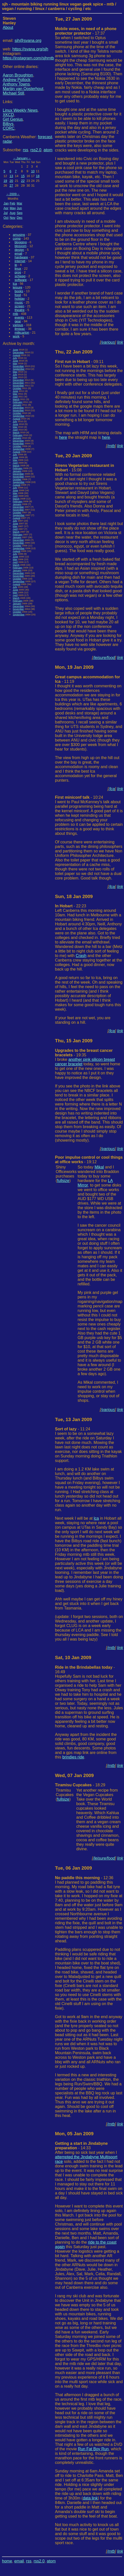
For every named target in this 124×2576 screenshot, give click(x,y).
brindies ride (73, 1757)
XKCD (8, 115)
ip (16, 265)
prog (18, 272)
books (19, 291)
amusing (19, 235)
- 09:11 (79, 361)
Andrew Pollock (16, 80)
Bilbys (8, 124)
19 (5, 181)
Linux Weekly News (20, 110)
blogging (21, 242)
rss (25, 150)
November (18, 366)
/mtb (111, 446)
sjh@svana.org (28, 40)
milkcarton (22, 332)
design (19, 250)
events (19, 317)
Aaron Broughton (18, 75)
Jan (6, 203)
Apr (6, 208)
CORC (9, 128)
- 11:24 (72, 1429)
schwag (20, 276)
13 (11, 176)
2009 (13, 194)
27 (11, 185)
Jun (19, 208)
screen (19, 306)
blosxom (21, 246)
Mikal (99, 1167)
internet (20, 261)
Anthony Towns (16, 84)
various (18, 325)
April (15, 396)
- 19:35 (84, 1052)
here (63, 437)
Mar (19, 203)
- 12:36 (84, 1878)
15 (23, 176)
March (16, 399)
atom (48, 150)
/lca (112, 789)
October (17, 388)
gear (18, 321)
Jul (6, 213)
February (17, 402)
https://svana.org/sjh (30, 49)
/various (108, 342)
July (15, 357)
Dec (20, 217)
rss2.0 (35, 150)
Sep (20, 213)
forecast (45, 137)
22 (23, 181)
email (18, 253)
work (16, 336)
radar (7, 141)
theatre (20, 310)
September (19, 368)
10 (33, 171)
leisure (17, 287)
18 (37, 176)
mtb (15, 314)
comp (17, 238)
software (21, 280)
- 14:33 (81, 2145)
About (8, 27)
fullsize (63, 1181)
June (15, 349)
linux (18, 268)
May (13, 208)
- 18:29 (80, 1785)
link (120, 342)
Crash (81, 955)
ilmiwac (20, 329)
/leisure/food (104, 657)
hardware (21, 257)
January (22, 158)
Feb (12, 203)
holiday (20, 299)
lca (15, 283)
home (7, 2561)
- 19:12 (89, 1159)
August (16, 355)
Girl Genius (13, 119)
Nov (13, 217)
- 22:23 (70, 906)
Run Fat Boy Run (93, 2449)
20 (11, 181)
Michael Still (13, 93)
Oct (6, 217)
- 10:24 (79, 797)
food (18, 295)
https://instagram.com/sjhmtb (28, 58)
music (19, 302)
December (18, 352)
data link (90, 2498)
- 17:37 (85, 31)
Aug (13, 213)
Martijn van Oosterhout (23, 89)
